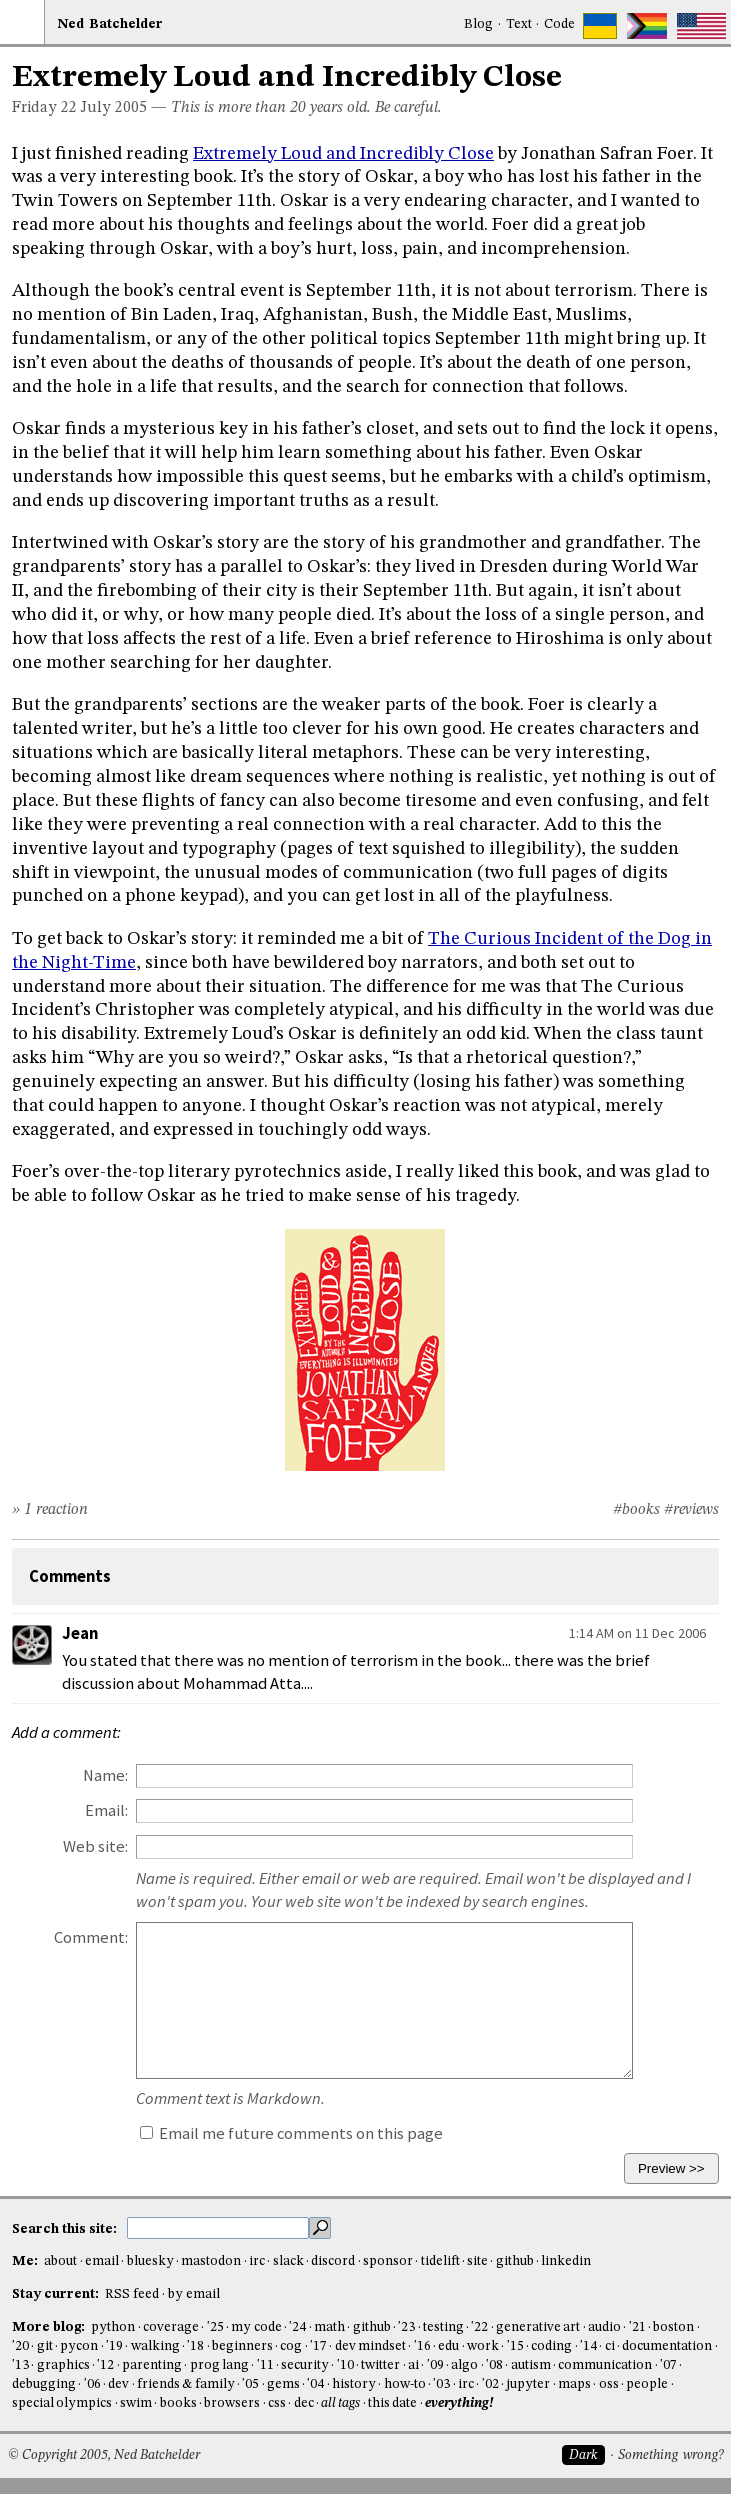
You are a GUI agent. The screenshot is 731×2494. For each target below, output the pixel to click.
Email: (106, 1810)
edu (448, 2346)
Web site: (95, 1846)
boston (673, 2327)
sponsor (388, 2261)
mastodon (211, 2261)
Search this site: (66, 2228)
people (647, 2384)
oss (609, 2384)
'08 (494, 2365)
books (178, 2403)
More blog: (50, 2327)
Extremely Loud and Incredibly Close (343, 154)
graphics (63, 2365)
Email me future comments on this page (291, 2133)
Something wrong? (670, 2455)
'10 (345, 2365)
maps (574, 2384)
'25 (215, 2327)
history (354, 2384)
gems (283, 2384)
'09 (435, 2365)
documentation (667, 2346)
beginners (242, 2346)
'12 (105, 2365)
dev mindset (370, 2346)
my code (256, 2327)
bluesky (150, 2261)
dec (304, 2403)
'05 (250, 2384)
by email (194, 2294)
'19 (114, 2346)
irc (257, 2261)
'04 (315, 2384)
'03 (441, 2384)
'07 (668, 2365)
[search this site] (218, 2228)
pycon (79, 2346)
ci (610, 2346)
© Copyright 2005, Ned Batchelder (104, 2455)
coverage (171, 2327)
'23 (406, 2327)
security (305, 2365)
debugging (44, 2384)
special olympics (62, 2403)
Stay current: (57, 2294)
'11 (265, 2365)
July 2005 (114, 108)
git (45, 2346)
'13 (20, 2365)
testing (443, 2327)
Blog (478, 24)
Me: (26, 2261)
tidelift (440, 2261)
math (329, 2327)
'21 (637, 2327)
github (515, 2261)
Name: (105, 1775)
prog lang (219, 2365)
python (113, 2327)
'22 (479, 2327)
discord (333, 2261)
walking (155, 2346)
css (277, 2403)
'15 (515, 2346)
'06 (92, 2384)
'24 (297, 2327)
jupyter (528, 2384)
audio (604, 2327)
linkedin (566, 2261)
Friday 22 (44, 108)
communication (605, 2365)
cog (291, 2346)
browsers (232, 2403)
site (477, 2261)
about (60, 2261)
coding (551, 2346)
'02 (490, 2384)
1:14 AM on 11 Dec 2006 (637, 1633)
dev (118, 2384)
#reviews (691, 1510)
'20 (20, 2346)
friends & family (186, 2384)
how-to (405, 2384)
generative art (538, 2327)
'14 (588, 2346)
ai (413, 2365)
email (102, 2261)
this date (392, 2403)
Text (519, 24)
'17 (318, 2346)
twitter (380, 2365)
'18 (195, 2346)
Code (559, 24)
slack (288, 2261)
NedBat (110, 24)
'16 (422, 2346)
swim (136, 2403)
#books (636, 1510)
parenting (152, 2365)
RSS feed (132, 2294)
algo (464, 2365)
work (483, 2346)
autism (531, 2365)
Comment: (91, 1937)
